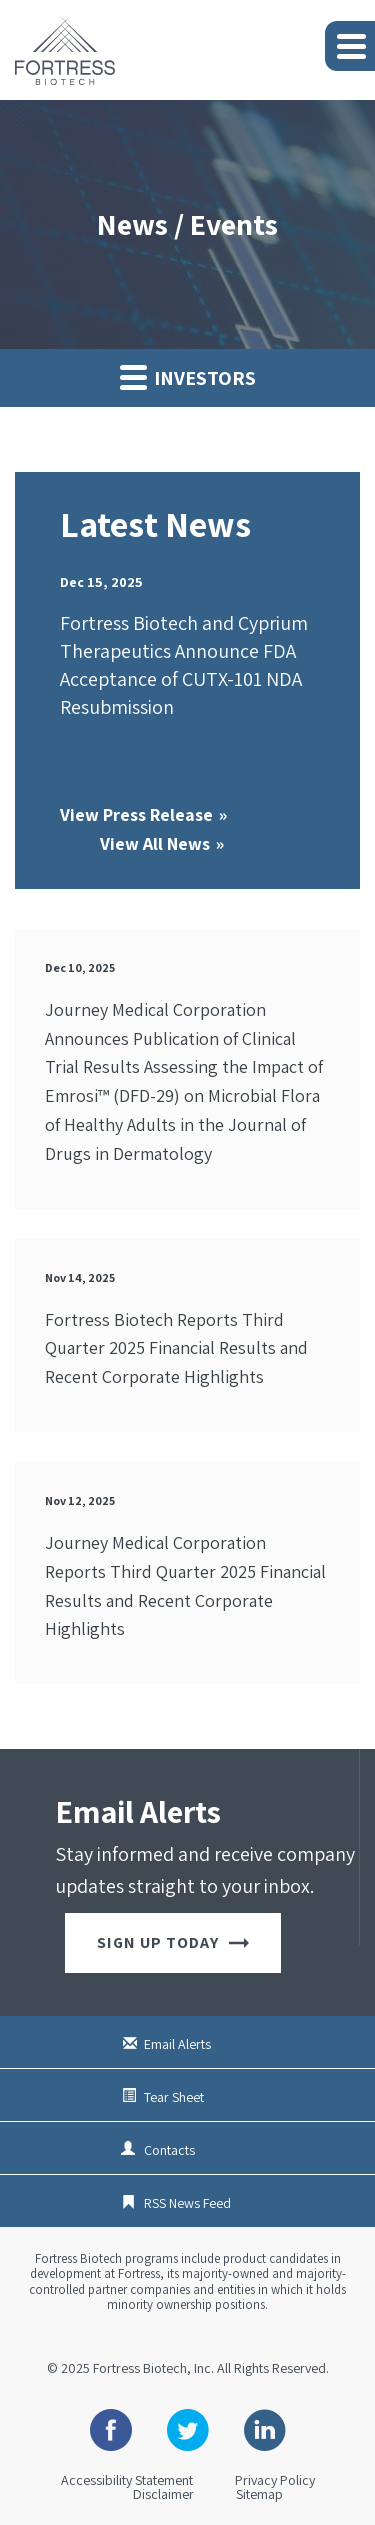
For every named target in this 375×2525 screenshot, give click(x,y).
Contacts (169, 2150)
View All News (155, 843)
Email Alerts (177, 2044)
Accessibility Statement (127, 2480)
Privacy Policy (275, 2480)
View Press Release (136, 814)
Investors (188, 377)
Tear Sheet (174, 2097)
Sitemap (259, 2494)
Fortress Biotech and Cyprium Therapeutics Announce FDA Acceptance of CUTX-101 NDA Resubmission (184, 665)
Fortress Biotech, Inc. (153, 2368)
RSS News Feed (187, 2203)
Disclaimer (163, 2494)
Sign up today (173, 1942)
